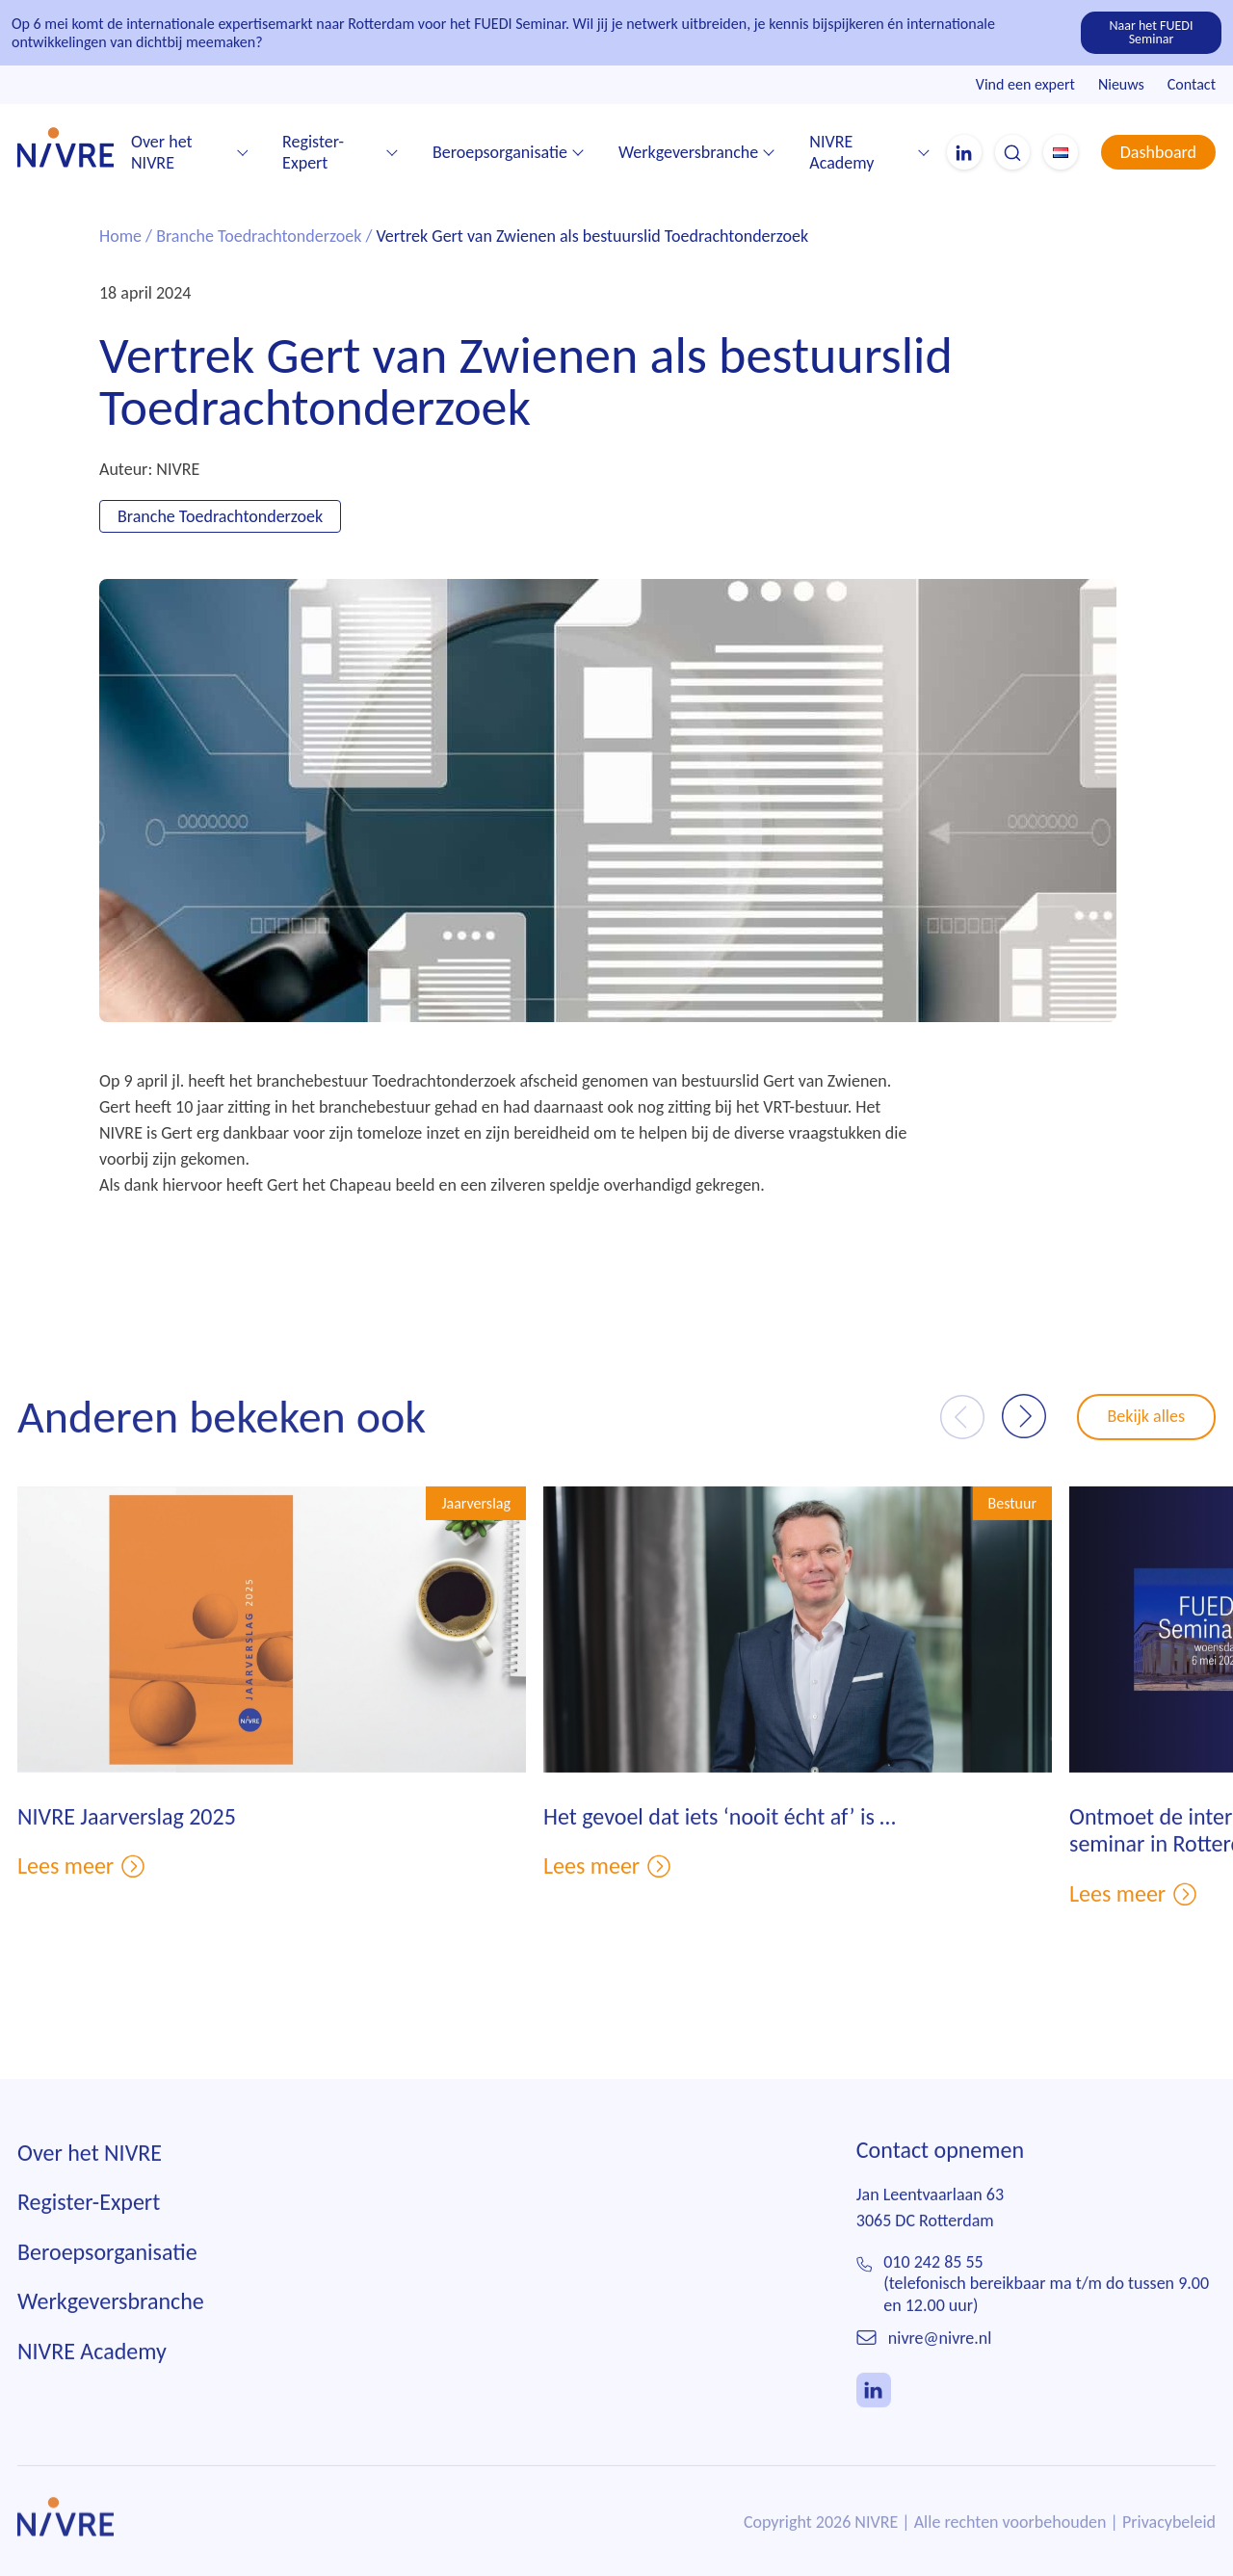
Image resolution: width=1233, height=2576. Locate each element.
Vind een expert (1025, 84)
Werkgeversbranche (688, 152)
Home (120, 237)
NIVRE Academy (841, 152)
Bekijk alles (1147, 1447)
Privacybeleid (1169, 2552)
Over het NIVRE (162, 152)
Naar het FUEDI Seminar (1152, 32)
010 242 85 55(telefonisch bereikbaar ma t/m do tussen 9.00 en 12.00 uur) (1046, 2314)
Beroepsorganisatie (500, 152)
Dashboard (1158, 152)
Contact (1191, 84)
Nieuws (1121, 84)
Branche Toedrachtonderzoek (258, 237)
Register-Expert (313, 152)
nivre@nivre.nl (940, 2368)
